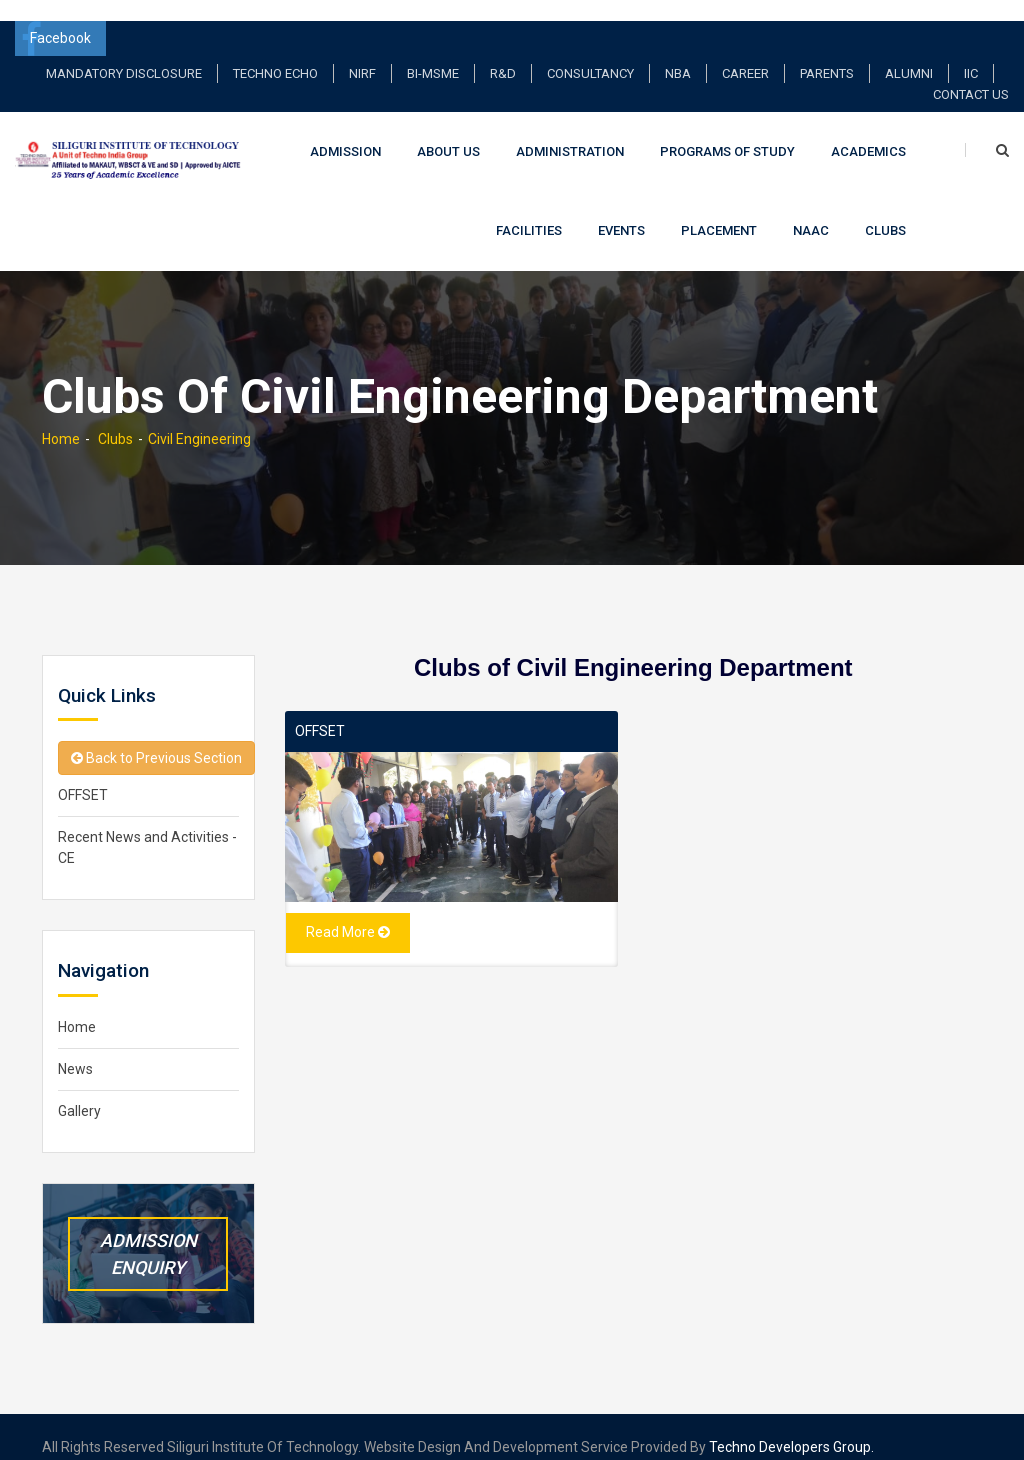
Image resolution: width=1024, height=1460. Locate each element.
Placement (719, 210)
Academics (868, 130)
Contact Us (971, 73)
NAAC (811, 210)
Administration (570, 130)
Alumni (909, 52)
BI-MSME (433, 52)
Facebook (56, 17)
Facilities (529, 210)
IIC (971, 52)
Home (61, 418)
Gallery (79, 1091)
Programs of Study (727, 130)
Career (745, 52)
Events (621, 210)
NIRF (362, 52)
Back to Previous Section (156, 738)
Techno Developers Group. (791, 1427)
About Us (448, 130)
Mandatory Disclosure (124, 52)
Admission (345, 130)
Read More (348, 911)
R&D (503, 52)
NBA (678, 52)
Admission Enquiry (148, 1233)
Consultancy (590, 52)
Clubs (885, 210)
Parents (827, 52)
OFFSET (320, 710)
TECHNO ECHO (275, 52)
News (75, 1049)
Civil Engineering (199, 418)
